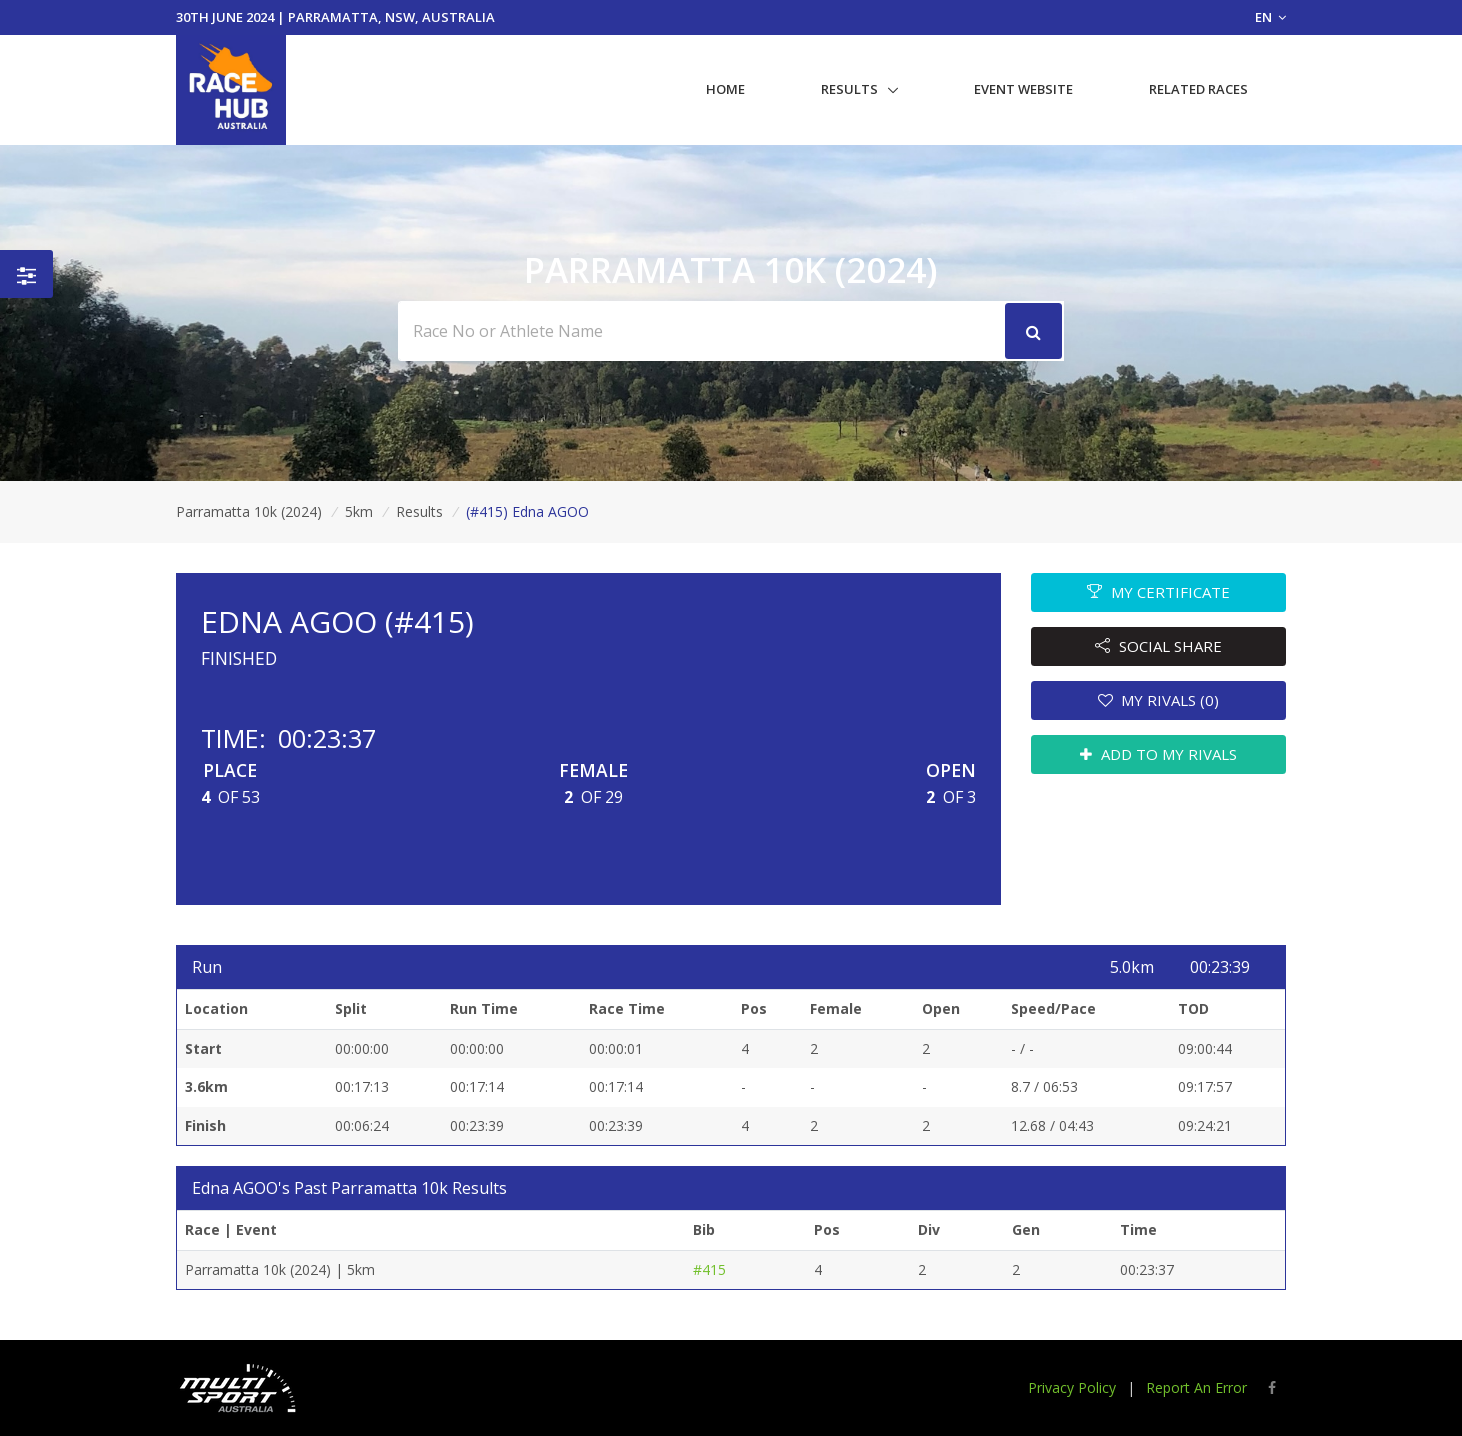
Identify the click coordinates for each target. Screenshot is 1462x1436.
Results (849, 89)
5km (359, 511)
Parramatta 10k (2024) (249, 511)
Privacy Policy (1072, 1387)
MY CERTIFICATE (1158, 592)
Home (725, 89)
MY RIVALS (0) (1159, 700)
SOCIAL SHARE (1158, 646)
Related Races (1198, 89)
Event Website (1023, 89)
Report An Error (1196, 1387)
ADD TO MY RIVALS (1158, 754)
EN (1270, 17)
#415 (709, 1269)
